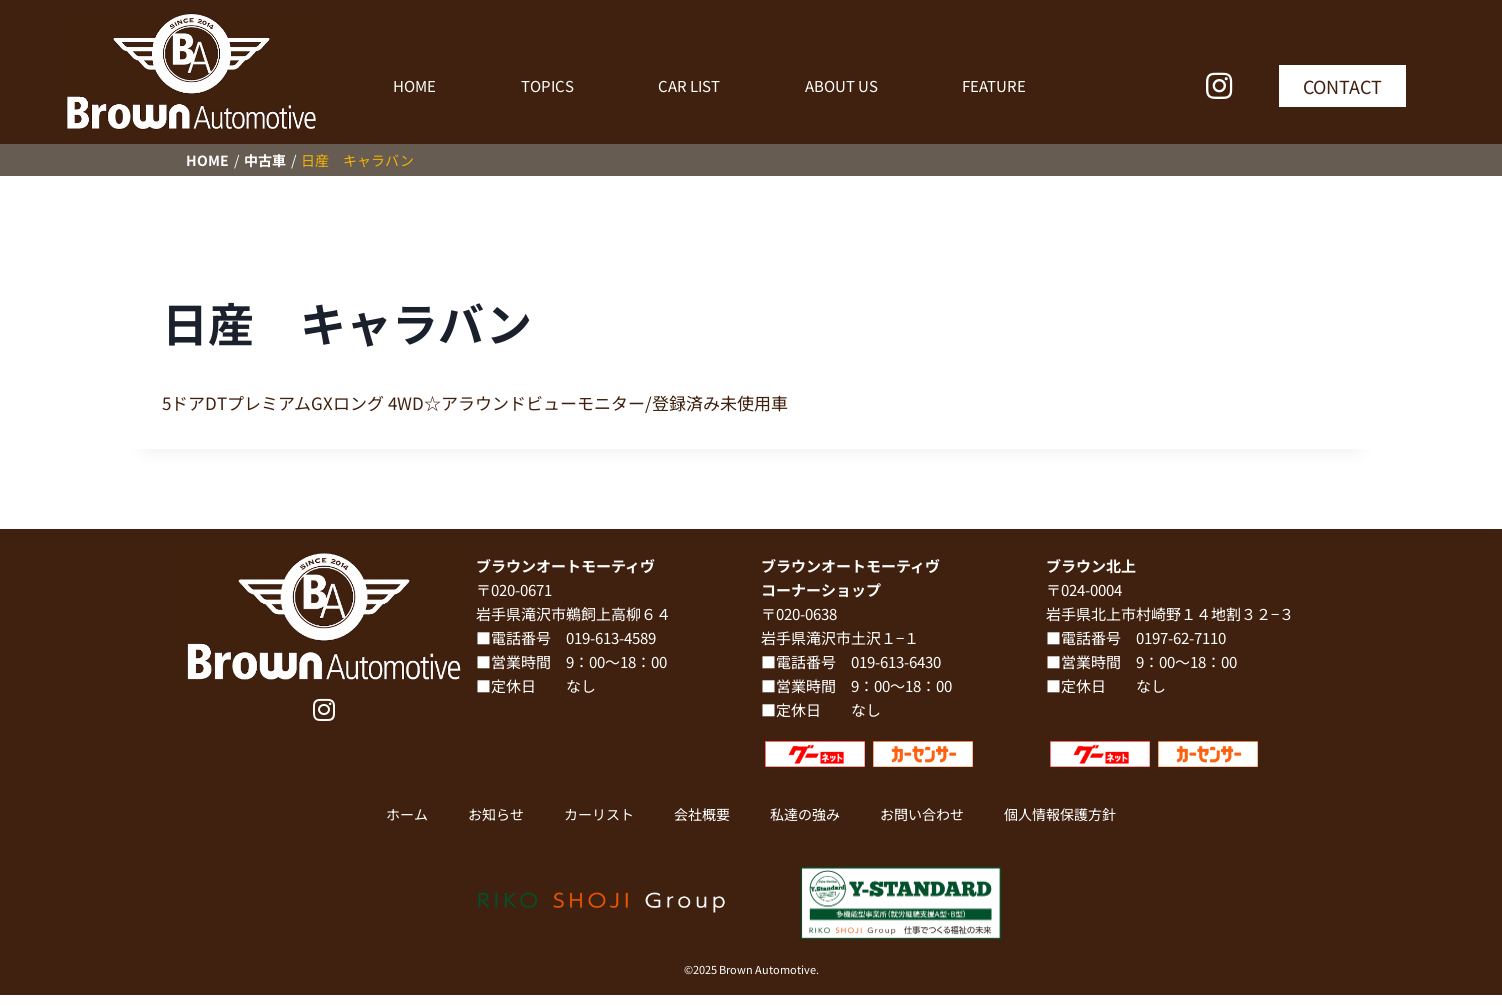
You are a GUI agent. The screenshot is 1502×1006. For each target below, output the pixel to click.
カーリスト (599, 814)
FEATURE (994, 85)
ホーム (407, 814)
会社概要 (702, 814)
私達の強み (805, 814)
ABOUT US (841, 85)
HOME (414, 85)
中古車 (265, 160)
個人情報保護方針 (1060, 814)
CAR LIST (689, 85)
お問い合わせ (922, 814)
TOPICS (547, 85)
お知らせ (496, 814)
